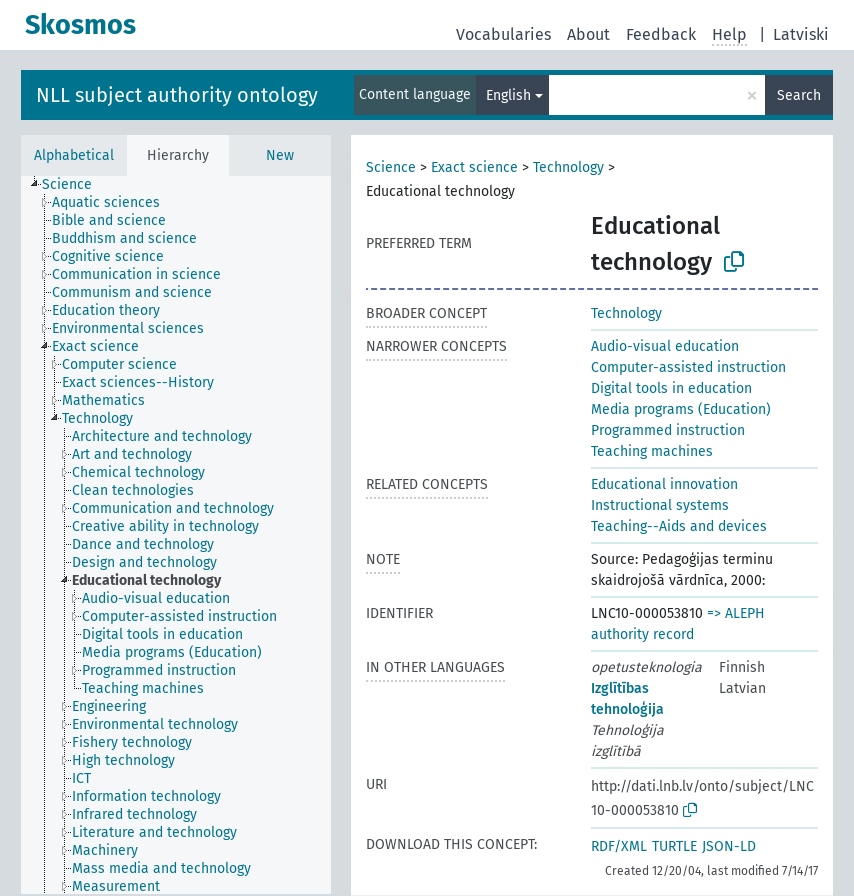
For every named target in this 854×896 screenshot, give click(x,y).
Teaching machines (652, 451)
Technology (568, 167)
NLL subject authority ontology (177, 95)
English (508, 95)
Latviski (801, 34)
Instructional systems (660, 505)
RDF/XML (619, 846)
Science (391, 167)
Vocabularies (503, 34)
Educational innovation (664, 484)
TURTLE (674, 846)
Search (799, 95)
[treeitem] (75, 185)
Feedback (661, 34)
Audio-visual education (665, 346)
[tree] (176, 535)
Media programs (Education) (681, 409)
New (280, 155)
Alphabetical (74, 155)
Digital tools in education (671, 388)
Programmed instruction (668, 430)
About (588, 34)
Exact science (474, 167)
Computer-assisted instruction (688, 367)
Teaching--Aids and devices (679, 526)
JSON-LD (729, 846)
